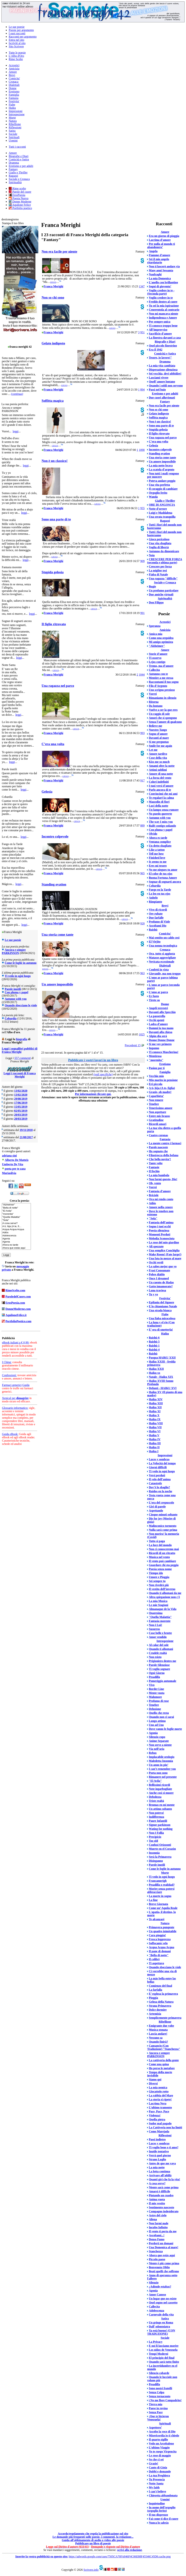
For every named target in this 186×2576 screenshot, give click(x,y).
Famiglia (14, 94)
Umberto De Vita (12, 1164)
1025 (142, 1034)
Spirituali (14, 137)
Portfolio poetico (20, 208)
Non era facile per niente (59, 251)
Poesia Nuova (18, 198)
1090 (142, 449)
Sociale (13, 134)
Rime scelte (17, 188)
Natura (13, 120)
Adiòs (16, 1232)
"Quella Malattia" (16, 1217)
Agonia (16, 1238)
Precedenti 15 (133, 1045)
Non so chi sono (53, 297)
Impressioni (16, 111)
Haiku (12, 107)
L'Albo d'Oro (16, 55)
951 (142, 332)
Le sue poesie (17, 26)
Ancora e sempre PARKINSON (14, 951)
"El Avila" (16, 1211)
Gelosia (47, 791)
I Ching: (7, 1362)
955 (142, 508)
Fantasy (13, 169)
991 (142, 613)
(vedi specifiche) (103, 1074)
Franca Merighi (53, 286)
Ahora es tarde (16, 1244)
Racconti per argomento (23, 36)
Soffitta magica (53, 401)
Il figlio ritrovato (54, 624)
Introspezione (17, 114)
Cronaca (13, 81)
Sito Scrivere (16, 46)
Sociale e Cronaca (19, 179)
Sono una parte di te (56, 519)
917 (142, 780)
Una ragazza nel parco (58, 686)
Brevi (12, 75)
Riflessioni (15, 127)
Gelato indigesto (53, 343)
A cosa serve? (16, 1223)
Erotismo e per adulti (21, 165)
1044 (142, 674)
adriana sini (9, 1155)
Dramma (14, 162)
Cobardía (11, 1018)
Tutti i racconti (17, 146)
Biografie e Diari (18, 156)
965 (142, 873)
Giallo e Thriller (18, 172)
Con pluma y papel (16, 992)
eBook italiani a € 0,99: (15, 1342)
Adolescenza (16, 1235)
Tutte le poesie (17, 52)
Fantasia (13, 98)
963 (142, 973)
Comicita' (14, 78)
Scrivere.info (90, 2569)
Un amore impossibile (57, 984)
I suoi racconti (17, 33)
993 (142, 733)
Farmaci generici (12, 1385)
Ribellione (15, 124)
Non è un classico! (55, 461)
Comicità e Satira (19, 159)
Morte (12, 117)
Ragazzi (13, 175)
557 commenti (22, 1058)
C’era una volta (53, 744)
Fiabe (12, 104)
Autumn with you (16, 998)
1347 (142, 286)
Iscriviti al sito (17, 43)
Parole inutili (13, 989)
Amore (13, 71)
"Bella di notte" (16, 1207)
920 (142, 923)
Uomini (13, 140)
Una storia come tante (57, 934)
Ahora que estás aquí (16, 1248)
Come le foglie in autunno (21, 962)
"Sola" (16, 1220)
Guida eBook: (10, 1434)
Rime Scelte (16, 59)
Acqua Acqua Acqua (16, 1229)
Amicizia (14, 68)
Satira (12, 130)
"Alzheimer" (16, 1204)
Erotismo (14, 91)
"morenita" (16, 1214)
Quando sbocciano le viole (21, 1005)
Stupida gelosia (53, 572)
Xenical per (15, 1398)
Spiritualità (15, 182)
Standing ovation (54, 884)
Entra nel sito (16, 39)
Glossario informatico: (15, 1407)
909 (142, 561)
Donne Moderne (20, 201)
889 (142, 825)
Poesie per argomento (21, 30)
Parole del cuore (20, 191)
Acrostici (14, 65)
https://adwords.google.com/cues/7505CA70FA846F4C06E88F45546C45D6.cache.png (120, 2556)
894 (142, 389)
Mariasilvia (9, 1173)
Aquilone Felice (20, 204)
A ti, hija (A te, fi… (16, 1226)
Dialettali (14, 84)
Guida (25, 1385)
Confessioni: (9, 1375)
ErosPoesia (17, 195)
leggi (16, 431)
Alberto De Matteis (17, 1159)
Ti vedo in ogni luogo (18, 975)
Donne (13, 88)
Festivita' (14, 101)
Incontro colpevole (55, 836)
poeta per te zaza (15, 1168)
